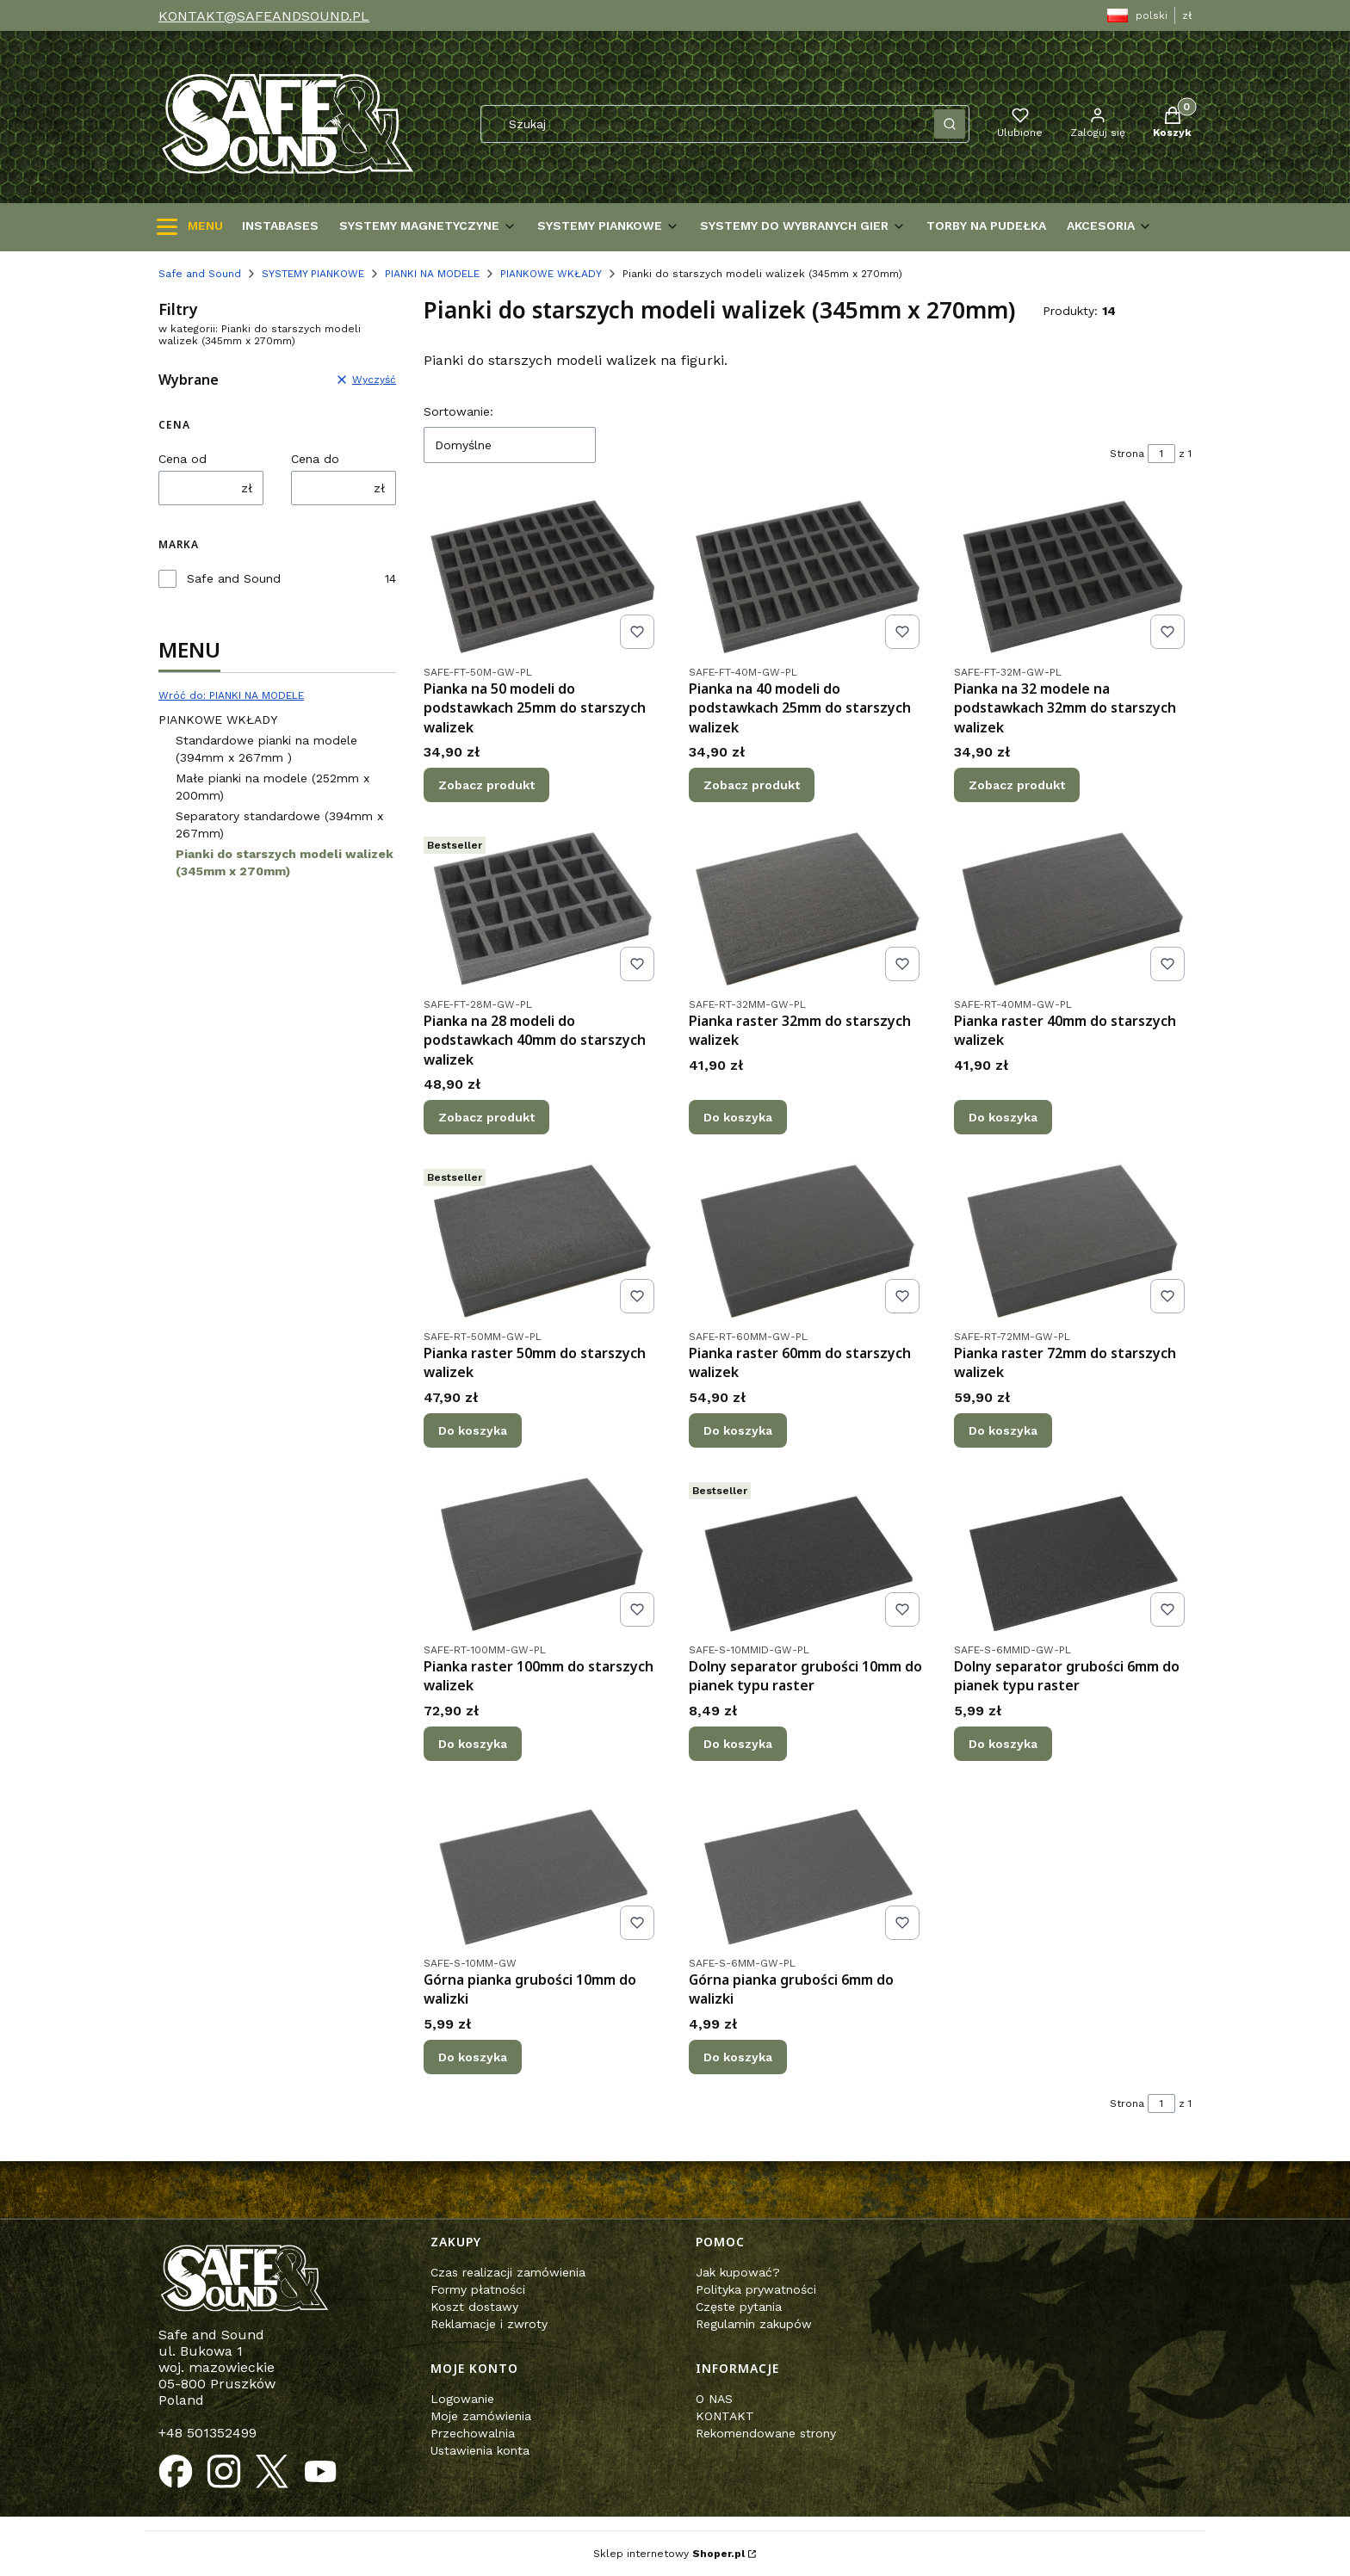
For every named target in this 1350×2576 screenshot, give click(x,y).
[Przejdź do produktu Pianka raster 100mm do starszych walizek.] (542, 1554)
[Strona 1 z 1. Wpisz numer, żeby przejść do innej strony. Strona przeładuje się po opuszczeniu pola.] (1161, 453)
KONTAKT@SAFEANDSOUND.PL (263, 16)
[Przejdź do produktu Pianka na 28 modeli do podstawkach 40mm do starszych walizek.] (542, 909)
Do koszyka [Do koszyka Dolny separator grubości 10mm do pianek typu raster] (737, 1744)
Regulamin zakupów (754, 2324)
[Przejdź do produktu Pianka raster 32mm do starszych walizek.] (807, 909)
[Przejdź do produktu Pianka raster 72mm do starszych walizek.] (1073, 1241)
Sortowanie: (458, 411)
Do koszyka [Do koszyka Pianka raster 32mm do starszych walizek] (737, 1117)
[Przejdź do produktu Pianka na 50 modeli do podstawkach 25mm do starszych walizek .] (542, 576)
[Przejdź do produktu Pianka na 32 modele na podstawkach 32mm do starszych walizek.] (1073, 576)
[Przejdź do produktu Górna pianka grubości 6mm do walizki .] (807, 1867)
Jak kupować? (738, 2272)
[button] (949, 124)
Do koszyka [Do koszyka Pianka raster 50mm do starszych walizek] (472, 1430)
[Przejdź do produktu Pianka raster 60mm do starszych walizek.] (807, 1241)
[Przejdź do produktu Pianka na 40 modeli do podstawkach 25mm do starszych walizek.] (807, 576)
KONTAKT (725, 2416)
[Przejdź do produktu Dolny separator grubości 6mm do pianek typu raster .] (1073, 1554)
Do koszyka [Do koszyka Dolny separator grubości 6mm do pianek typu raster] (1003, 1744)
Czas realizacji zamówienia (507, 2272)
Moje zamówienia (480, 2416)
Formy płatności (477, 2289)
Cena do (315, 459)
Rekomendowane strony (766, 2433)
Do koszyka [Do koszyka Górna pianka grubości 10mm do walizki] (472, 2056)
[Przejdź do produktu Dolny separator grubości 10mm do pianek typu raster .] (807, 1554)
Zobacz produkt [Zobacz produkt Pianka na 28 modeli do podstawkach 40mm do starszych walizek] (486, 1117)
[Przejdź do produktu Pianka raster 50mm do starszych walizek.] (542, 1241)
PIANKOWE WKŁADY (551, 274)
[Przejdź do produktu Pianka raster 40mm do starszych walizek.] (1073, 909)
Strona (1127, 454)
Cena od (182, 459)
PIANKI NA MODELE (432, 274)
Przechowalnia (472, 2433)
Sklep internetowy (669, 2554)
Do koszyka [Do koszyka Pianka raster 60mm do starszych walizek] (737, 1430)
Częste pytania (739, 2306)
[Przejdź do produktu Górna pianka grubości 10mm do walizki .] (542, 1867)
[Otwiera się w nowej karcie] (175, 2472)
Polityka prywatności (756, 2289)
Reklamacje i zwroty (489, 2324)
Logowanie (462, 2399)
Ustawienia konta (479, 2450)
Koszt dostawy (474, 2306)
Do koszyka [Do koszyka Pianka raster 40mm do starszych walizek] (1003, 1117)
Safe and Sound (199, 274)
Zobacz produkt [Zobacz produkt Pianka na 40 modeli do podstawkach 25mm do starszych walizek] (751, 785)
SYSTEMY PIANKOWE (313, 274)
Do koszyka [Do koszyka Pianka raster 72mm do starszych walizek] (1003, 1430)
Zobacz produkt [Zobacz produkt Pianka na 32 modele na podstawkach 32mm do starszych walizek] (1017, 785)
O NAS (714, 2399)
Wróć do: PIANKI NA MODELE (231, 695)
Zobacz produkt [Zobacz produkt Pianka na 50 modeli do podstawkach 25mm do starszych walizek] (486, 785)
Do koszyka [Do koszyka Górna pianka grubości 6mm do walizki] (737, 2056)
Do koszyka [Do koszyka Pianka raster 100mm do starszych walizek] (472, 1744)
